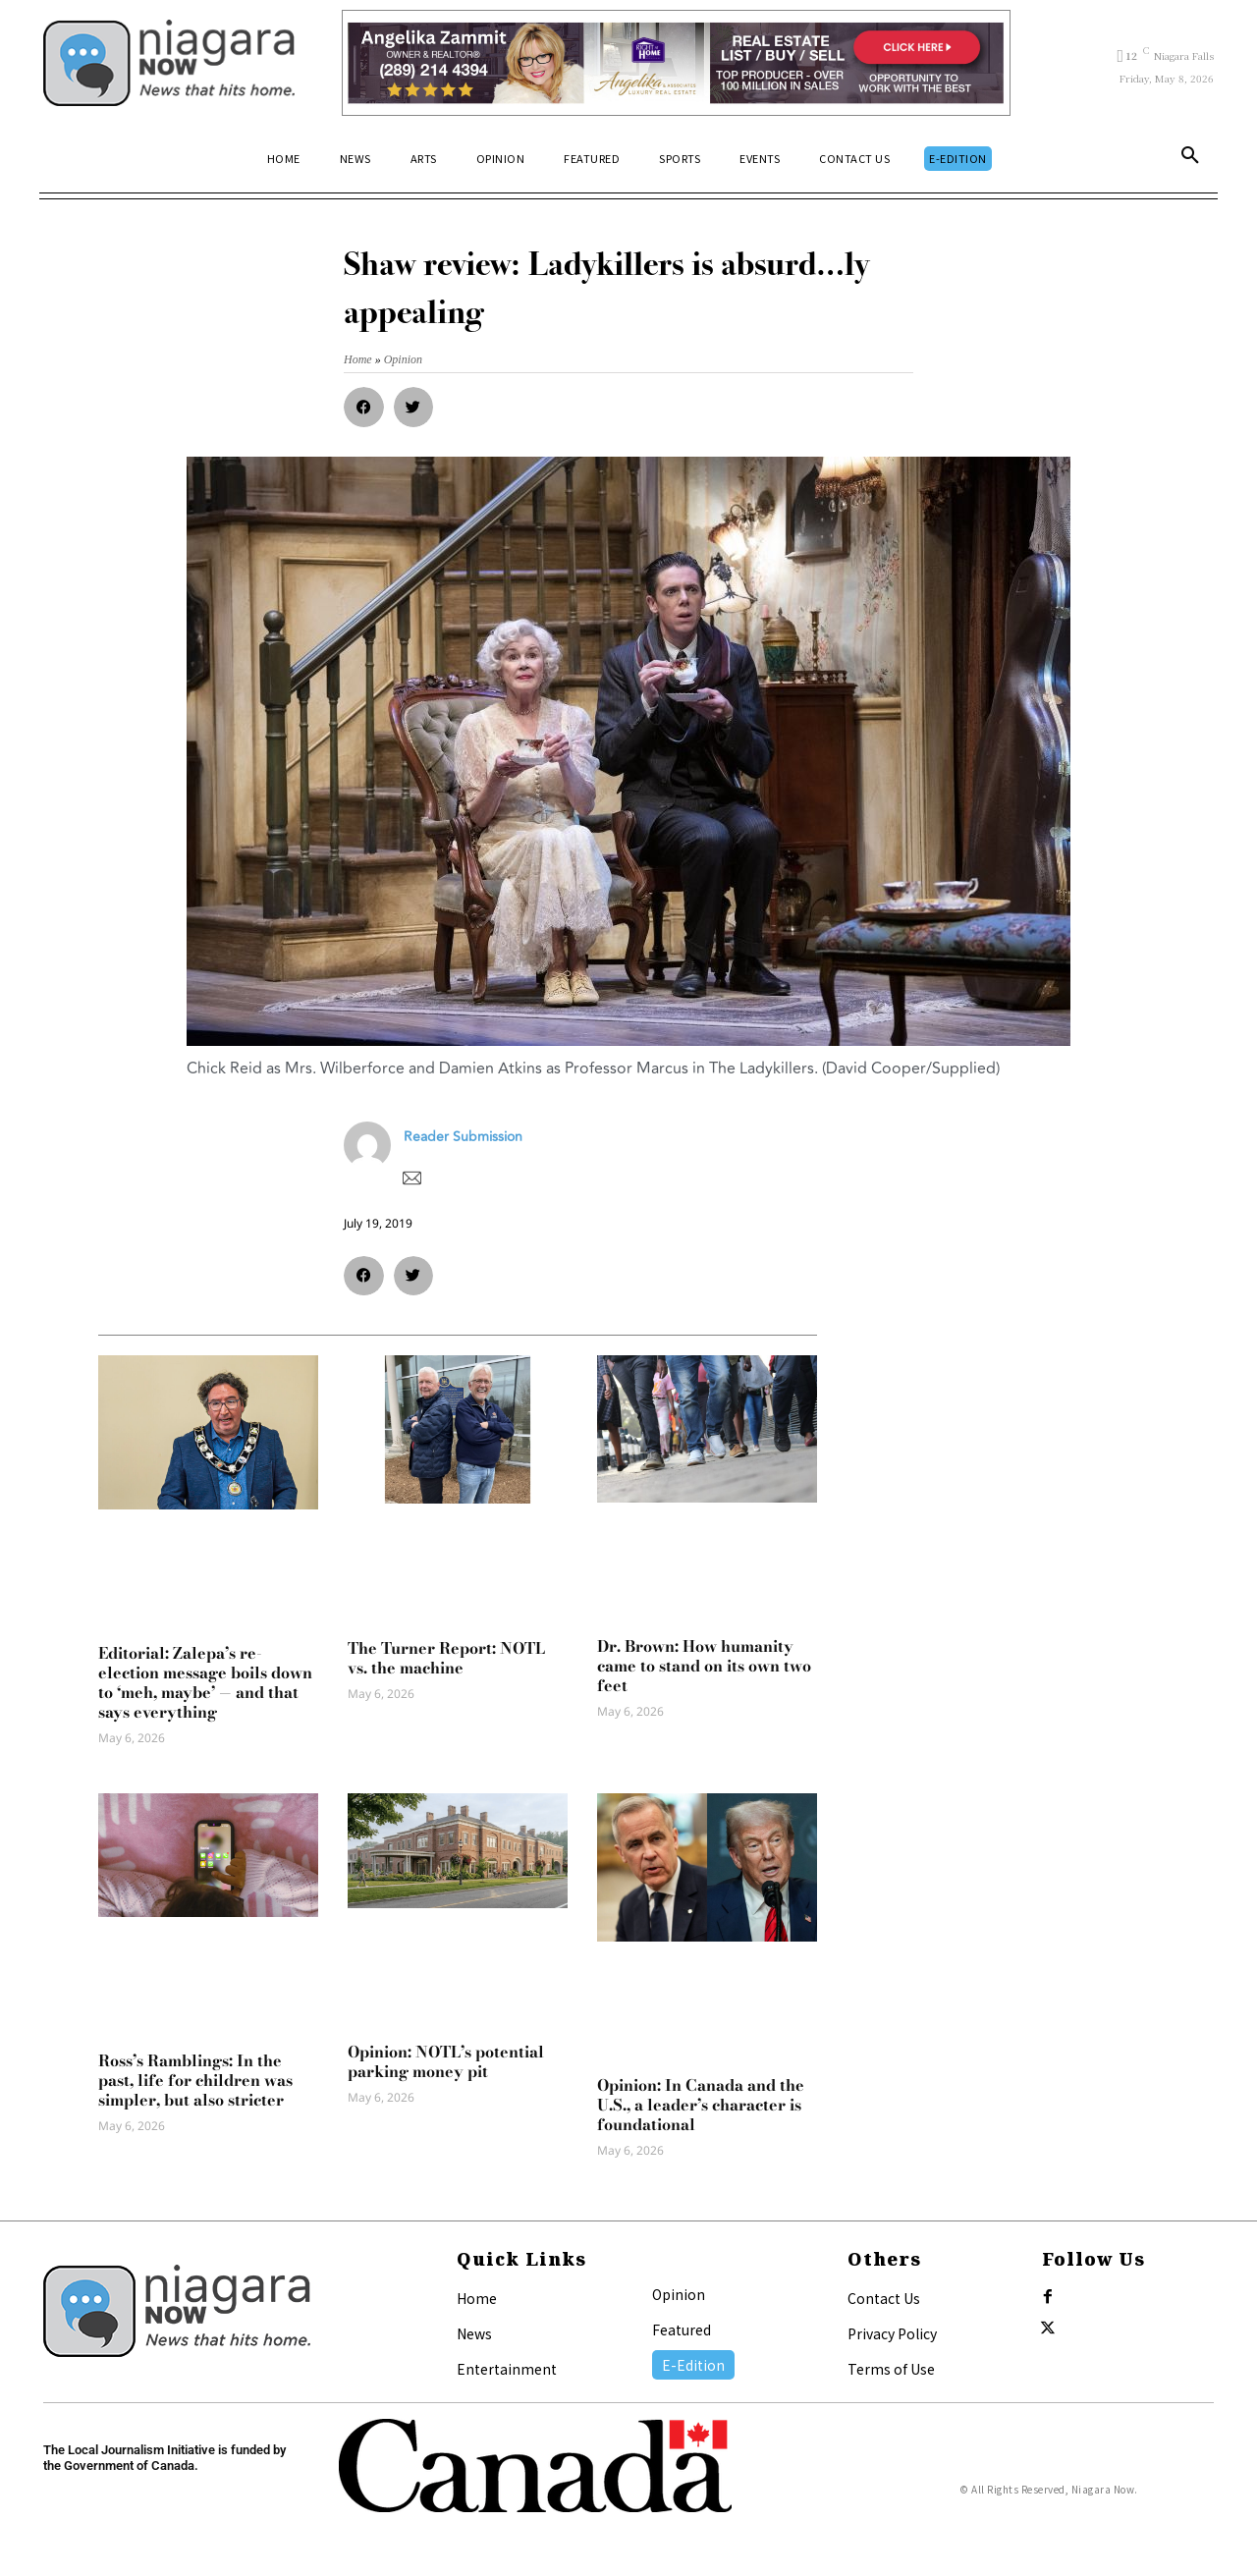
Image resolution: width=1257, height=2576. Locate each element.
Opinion (678, 2294)
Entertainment (507, 2369)
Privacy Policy (892, 2333)
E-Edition (693, 2365)
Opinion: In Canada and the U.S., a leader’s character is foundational (700, 2104)
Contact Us (883, 2298)
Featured (681, 2329)
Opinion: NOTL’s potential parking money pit (446, 2061)
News (474, 2333)
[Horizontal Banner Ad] (676, 63)
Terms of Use (891, 2369)
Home (477, 2298)
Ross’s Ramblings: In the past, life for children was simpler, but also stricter (195, 2080)
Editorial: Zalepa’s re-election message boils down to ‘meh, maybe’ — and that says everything (205, 1682)
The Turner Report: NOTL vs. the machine (446, 1657)
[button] (1190, 159)
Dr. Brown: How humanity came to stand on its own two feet (704, 1665)
